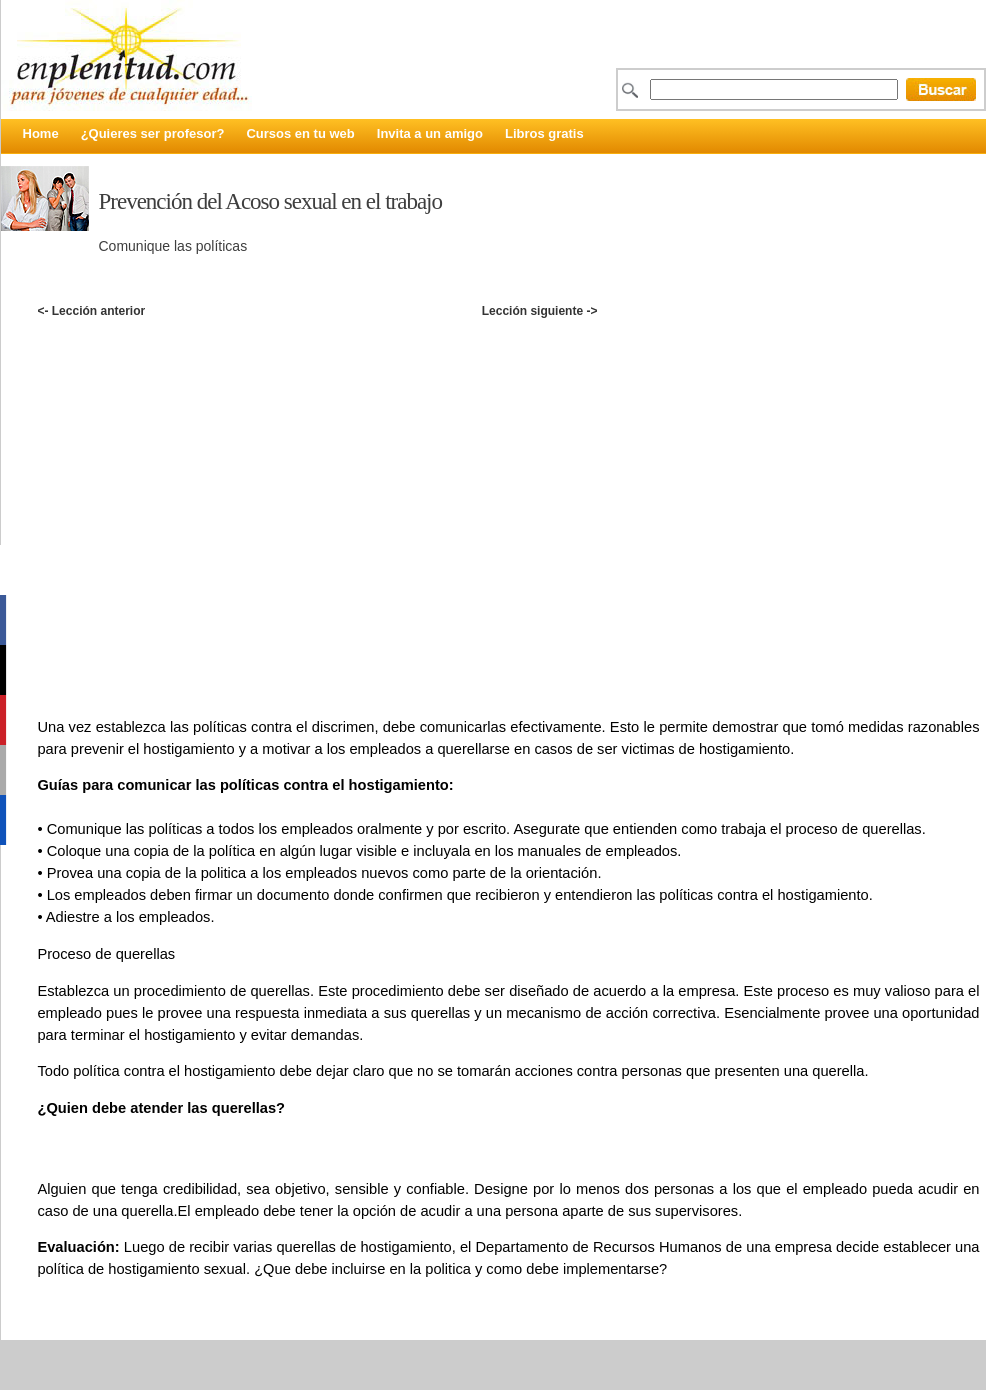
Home (41, 133)
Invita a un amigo (430, 133)
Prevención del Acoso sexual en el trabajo (271, 201)
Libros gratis (544, 133)
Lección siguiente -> (540, 311)
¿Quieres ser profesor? (153, 133)
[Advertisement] (205, 503)
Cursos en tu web (300, 133)
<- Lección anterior (91, 311)
